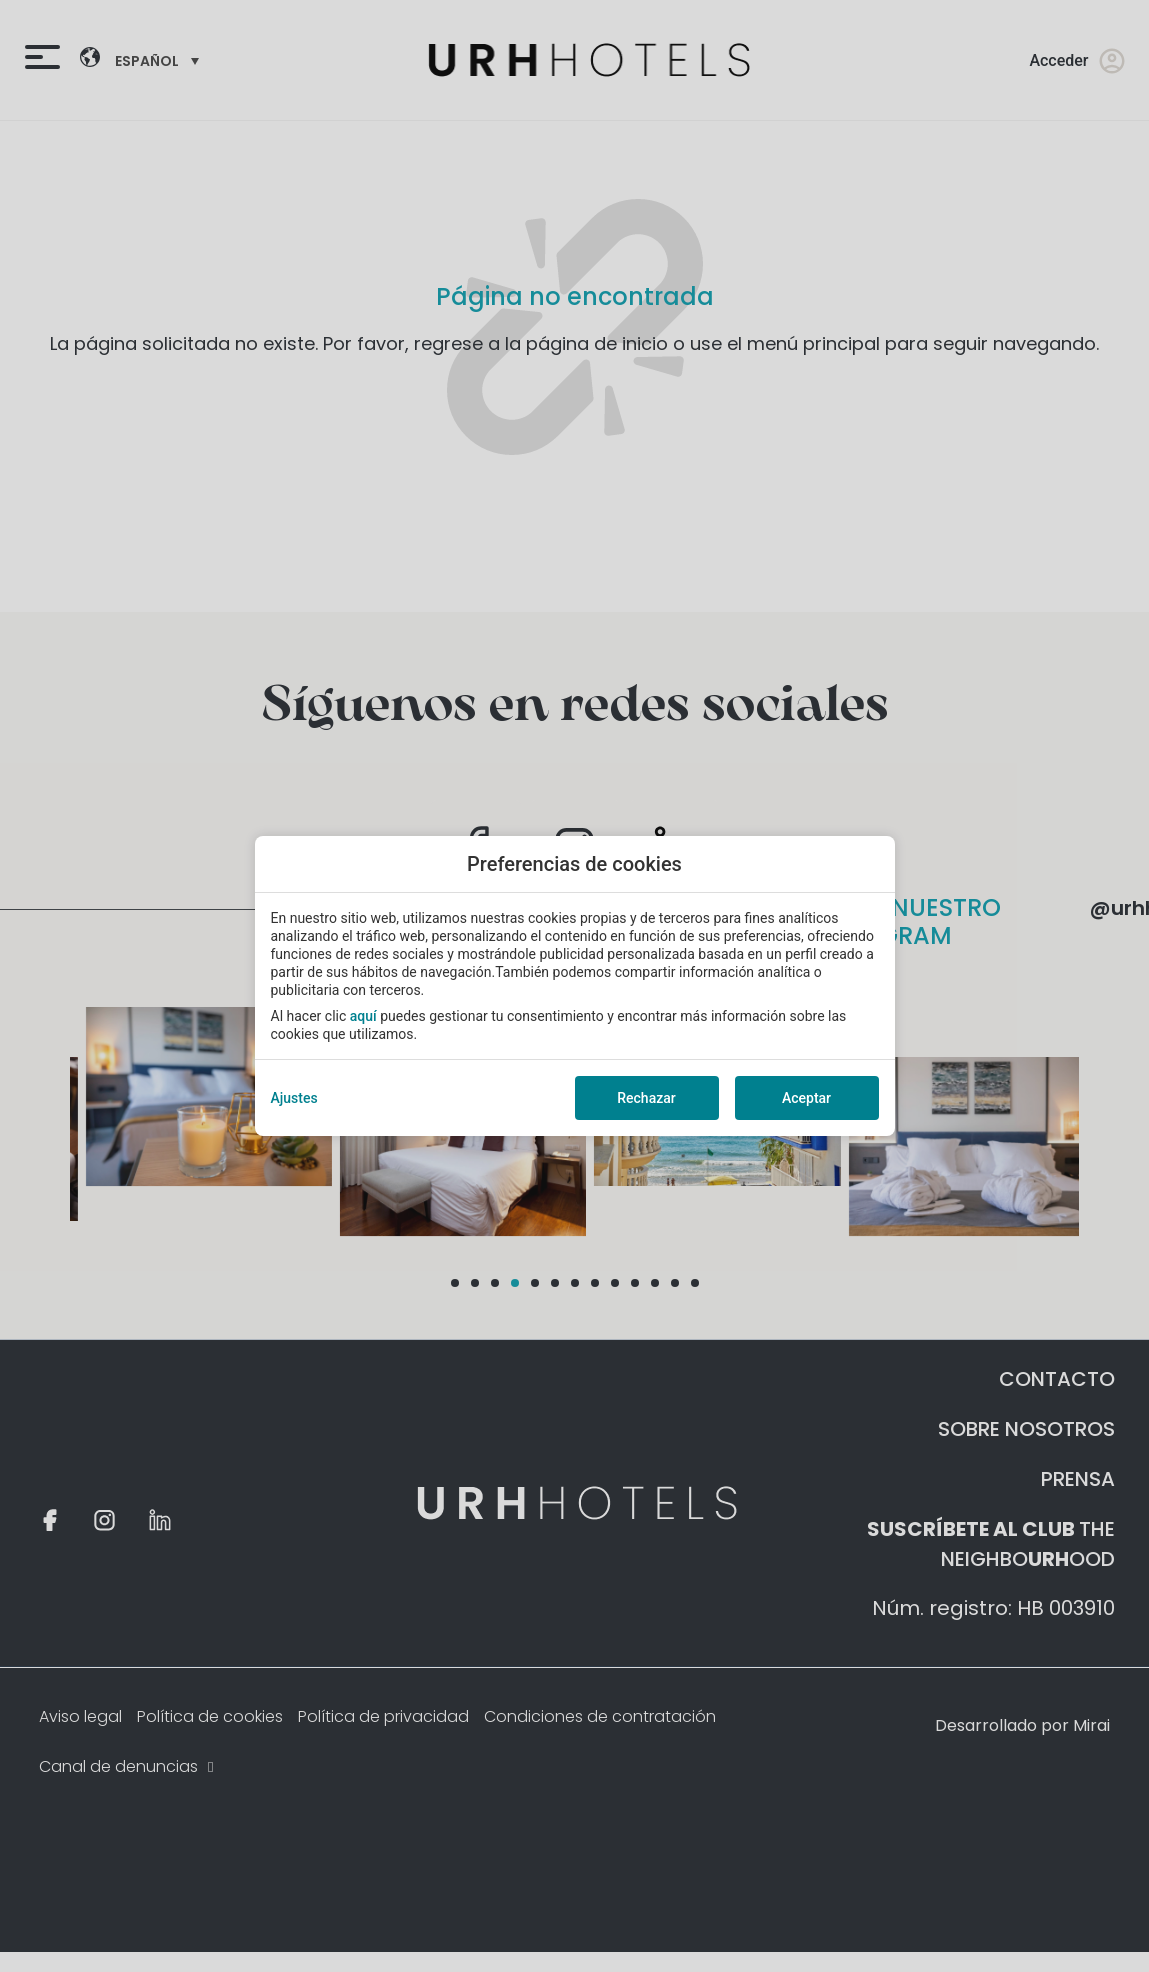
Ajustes (294, 1098)
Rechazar (646, 1098)
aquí (363, 1016)
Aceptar (806, 1098)
